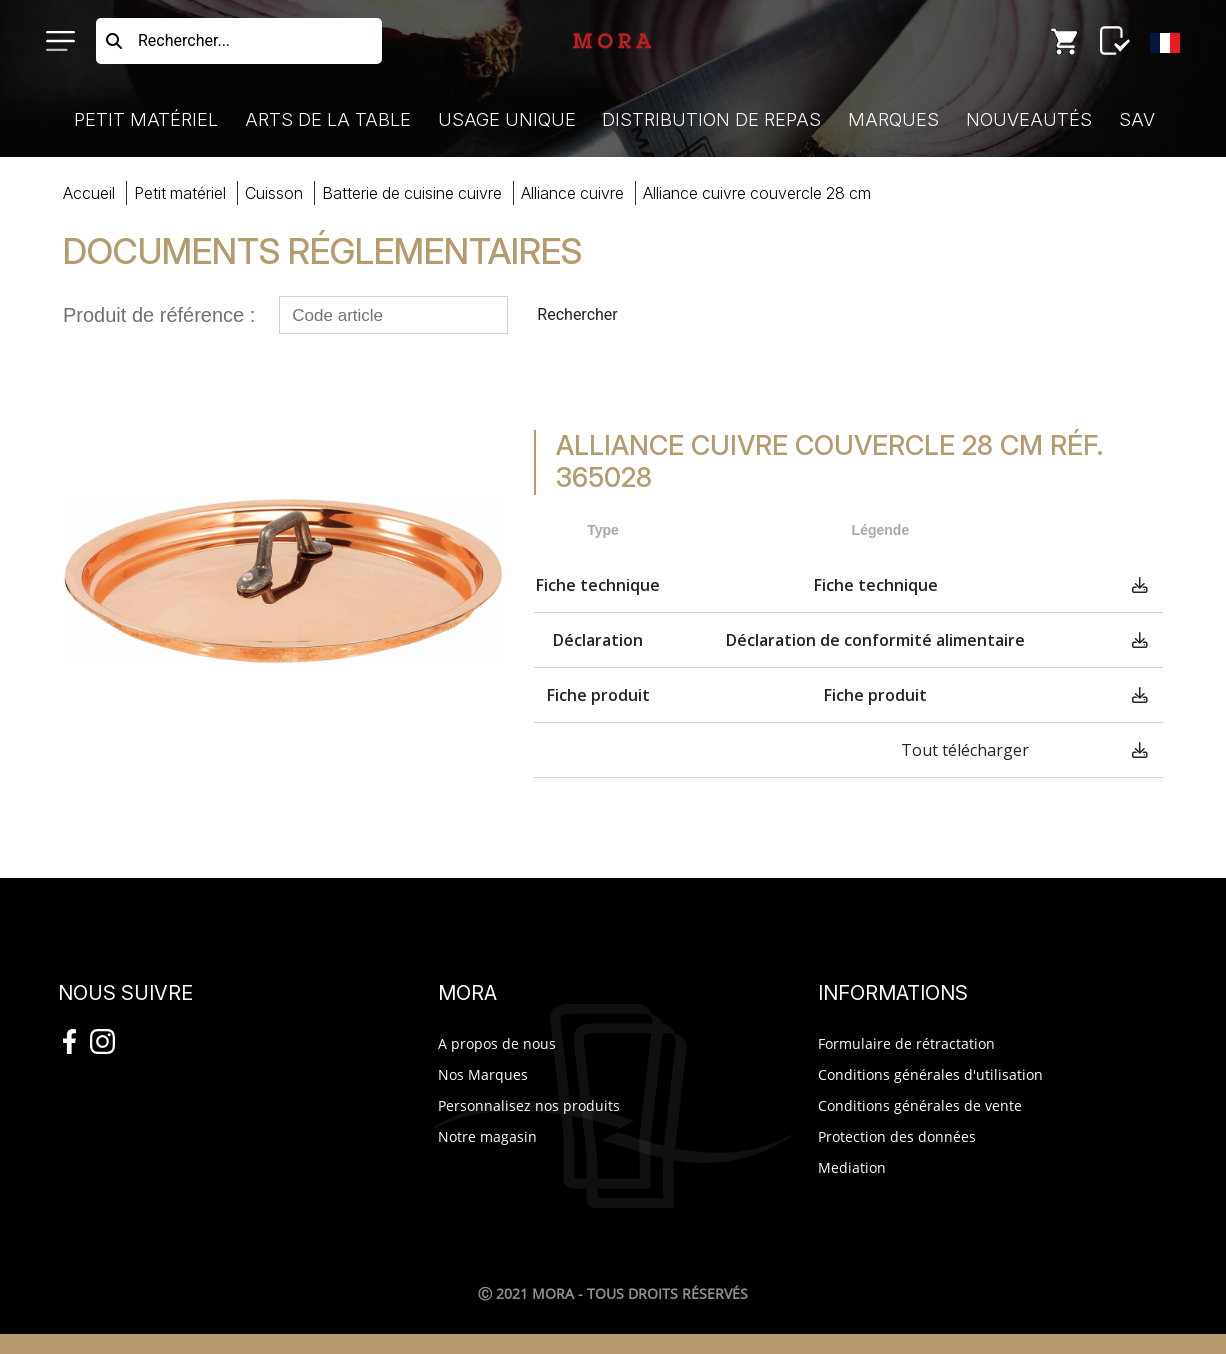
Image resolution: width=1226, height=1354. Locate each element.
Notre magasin (487, 1136)
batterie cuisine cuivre (412, 193)
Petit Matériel (146, 119)
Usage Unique (507, 119)
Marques (893, 119)
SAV (1137, 119)
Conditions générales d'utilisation (930, 1074)
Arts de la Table (328, 119)
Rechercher (577, 314)
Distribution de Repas (711, 119)
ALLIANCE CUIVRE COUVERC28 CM (757, 193)
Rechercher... (184, 40)
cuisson (274, 193)
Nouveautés (1029, 119)
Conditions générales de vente (920, 1105)
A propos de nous (497, 1043)
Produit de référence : (159, 315)
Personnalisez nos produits (529, 1105)
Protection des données (897, 1136)
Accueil (89, 193)
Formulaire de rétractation (906, 1043)
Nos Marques (483, 1074)
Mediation (852, 1167)
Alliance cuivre (572, 193)
